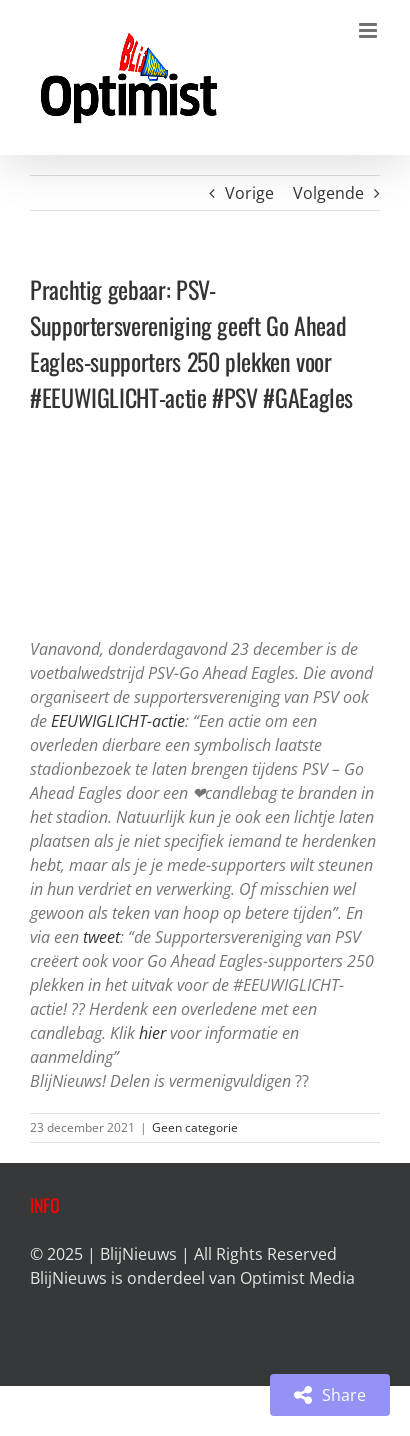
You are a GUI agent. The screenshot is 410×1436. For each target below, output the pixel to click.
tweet (101, 937)
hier (152, 1033)
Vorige (249, 193)
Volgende (328, 193)
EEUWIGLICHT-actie (118, 721)
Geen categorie (195, 1127)
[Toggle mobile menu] (369, 30)
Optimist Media (297, 1278)
